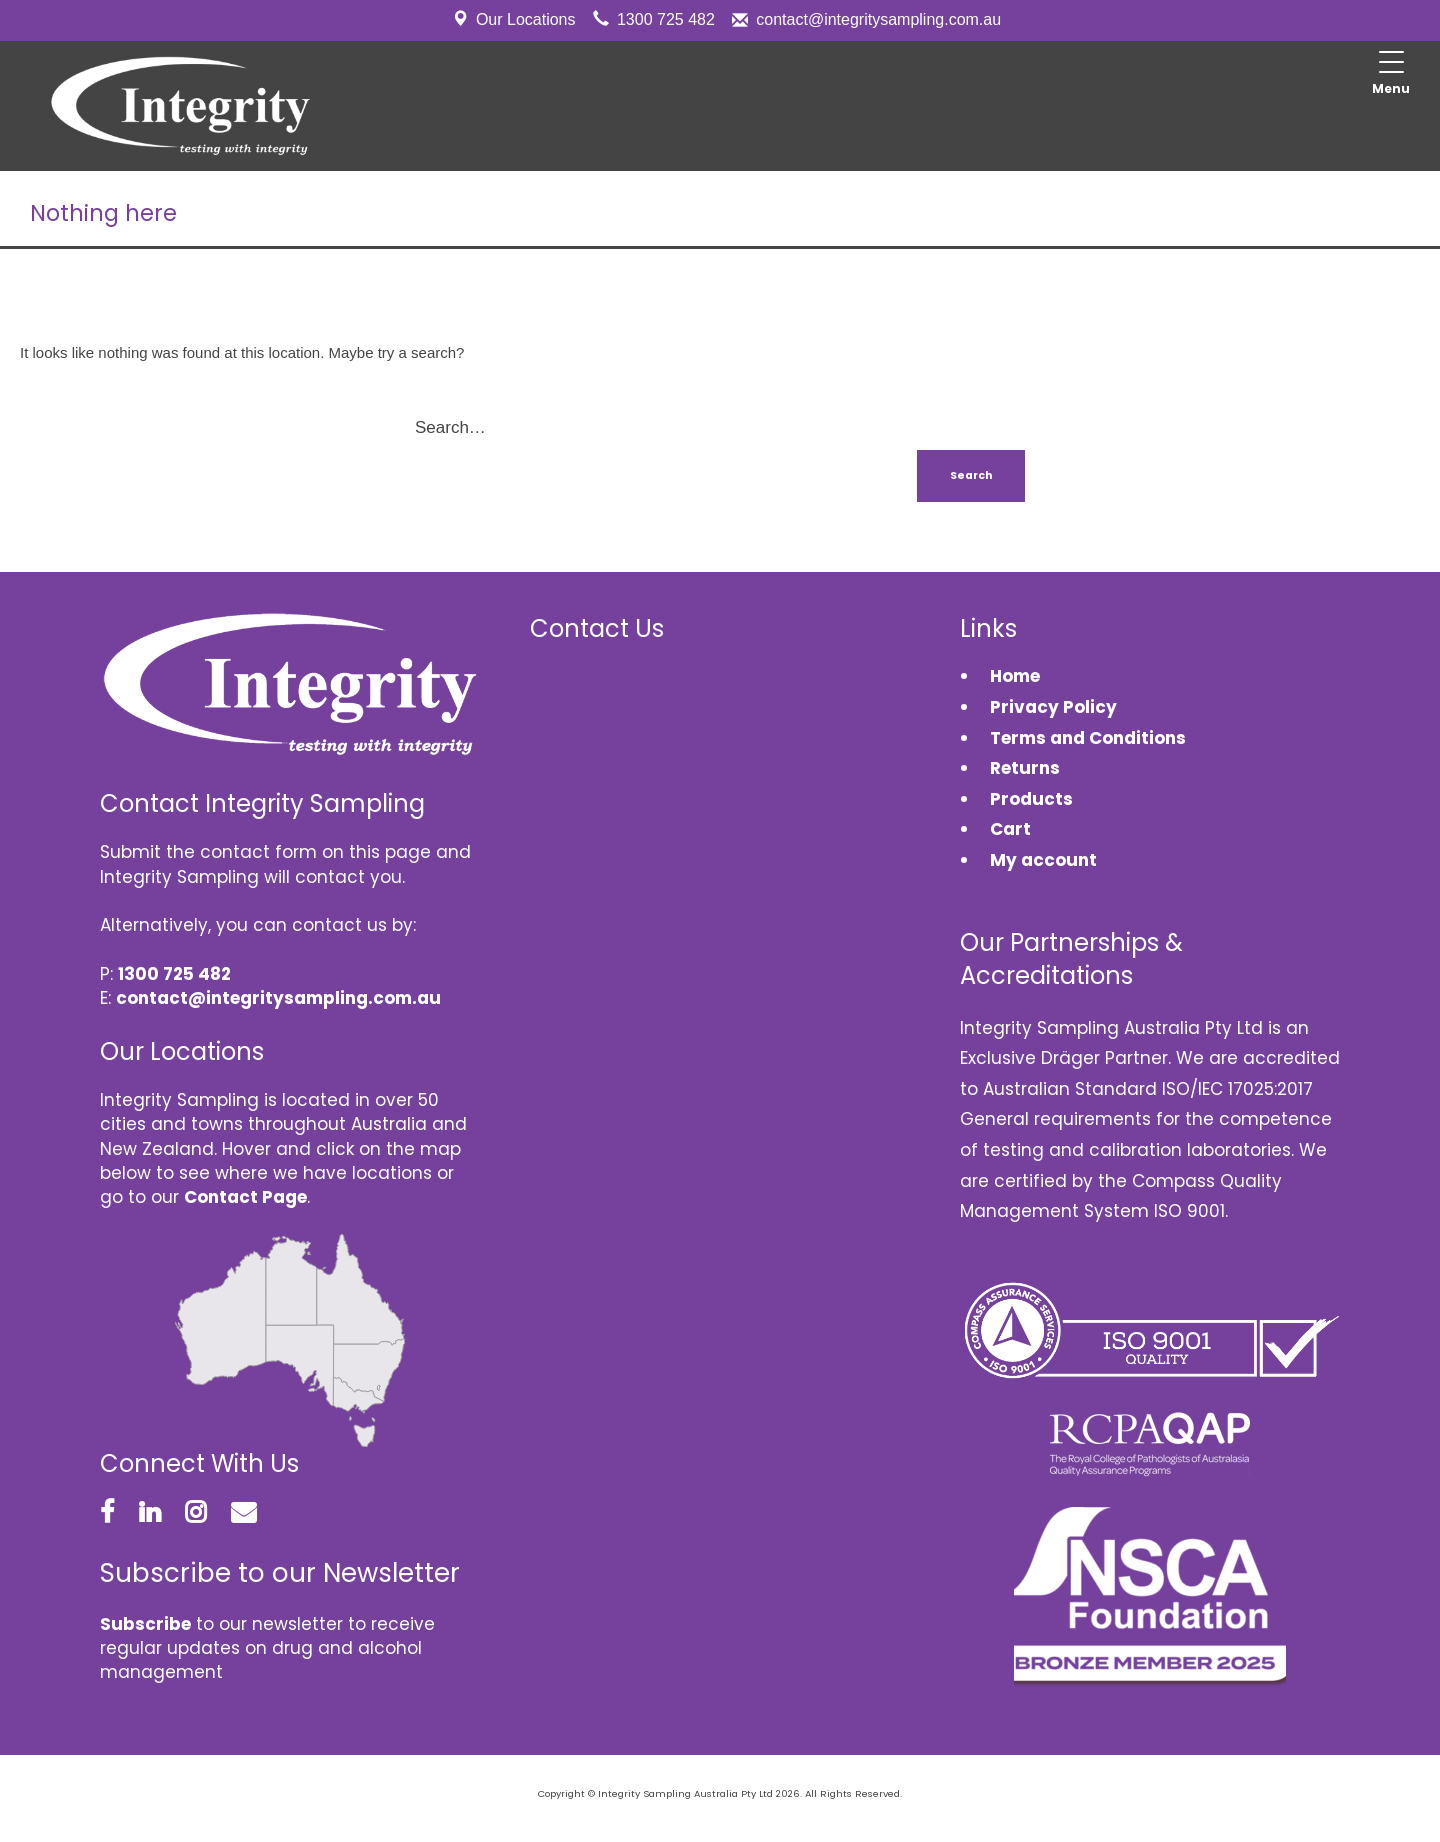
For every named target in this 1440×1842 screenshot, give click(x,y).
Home (1015, 676)
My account (1043, 860)
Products (1031, 799)
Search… (450, 427)
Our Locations (526, 19)
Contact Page (245, 1197)
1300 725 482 (666, 19)
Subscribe (145, 1624)
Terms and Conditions (1088, 738)
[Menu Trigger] (1391, 75)
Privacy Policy (1053, 707)
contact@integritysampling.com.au (878, 19)
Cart (1010, 829)
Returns (1025, 768)
